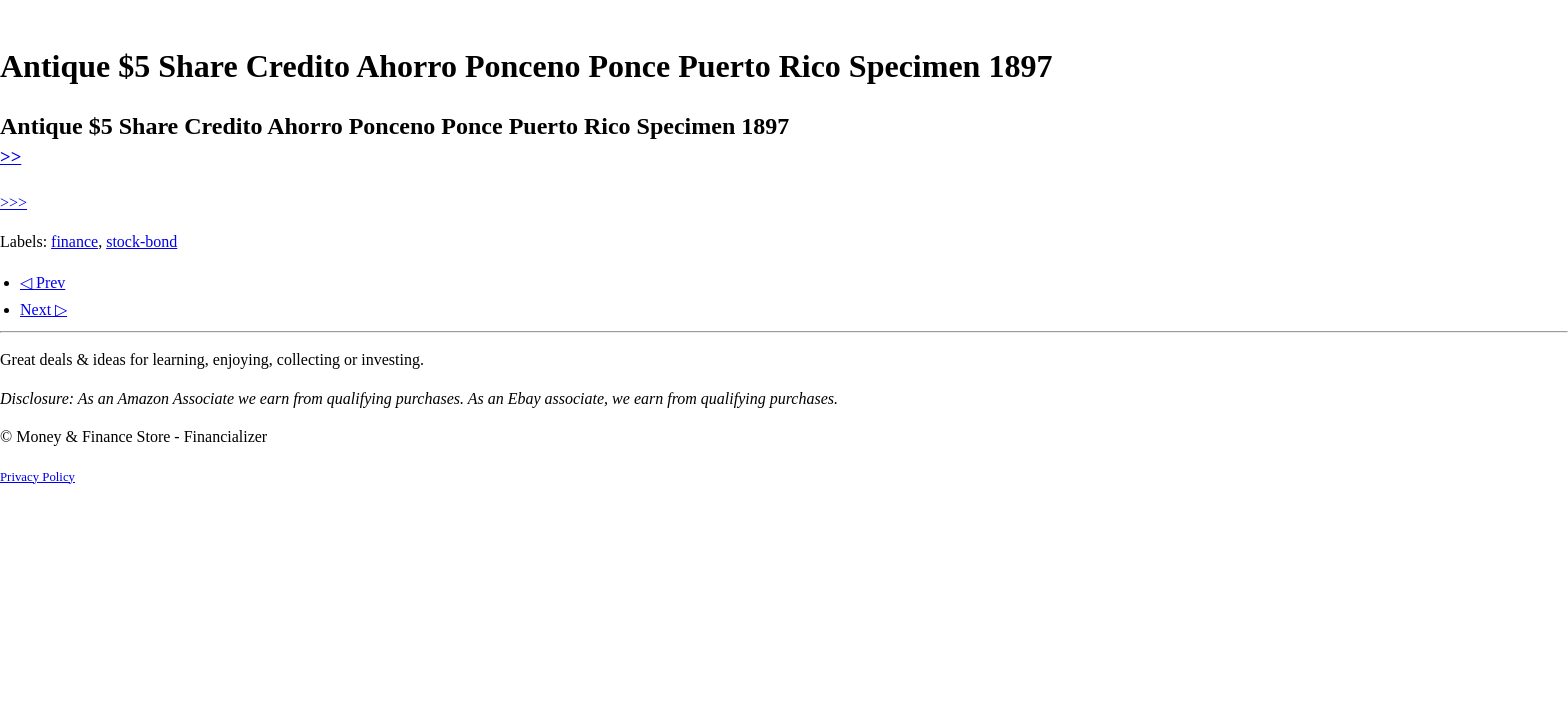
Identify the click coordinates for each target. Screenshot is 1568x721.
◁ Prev (42, 282)
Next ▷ (43, 309)
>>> (13, 202)
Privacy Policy (37, 477)
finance (74, 241)
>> (10, 156)
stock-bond (141, 241)
